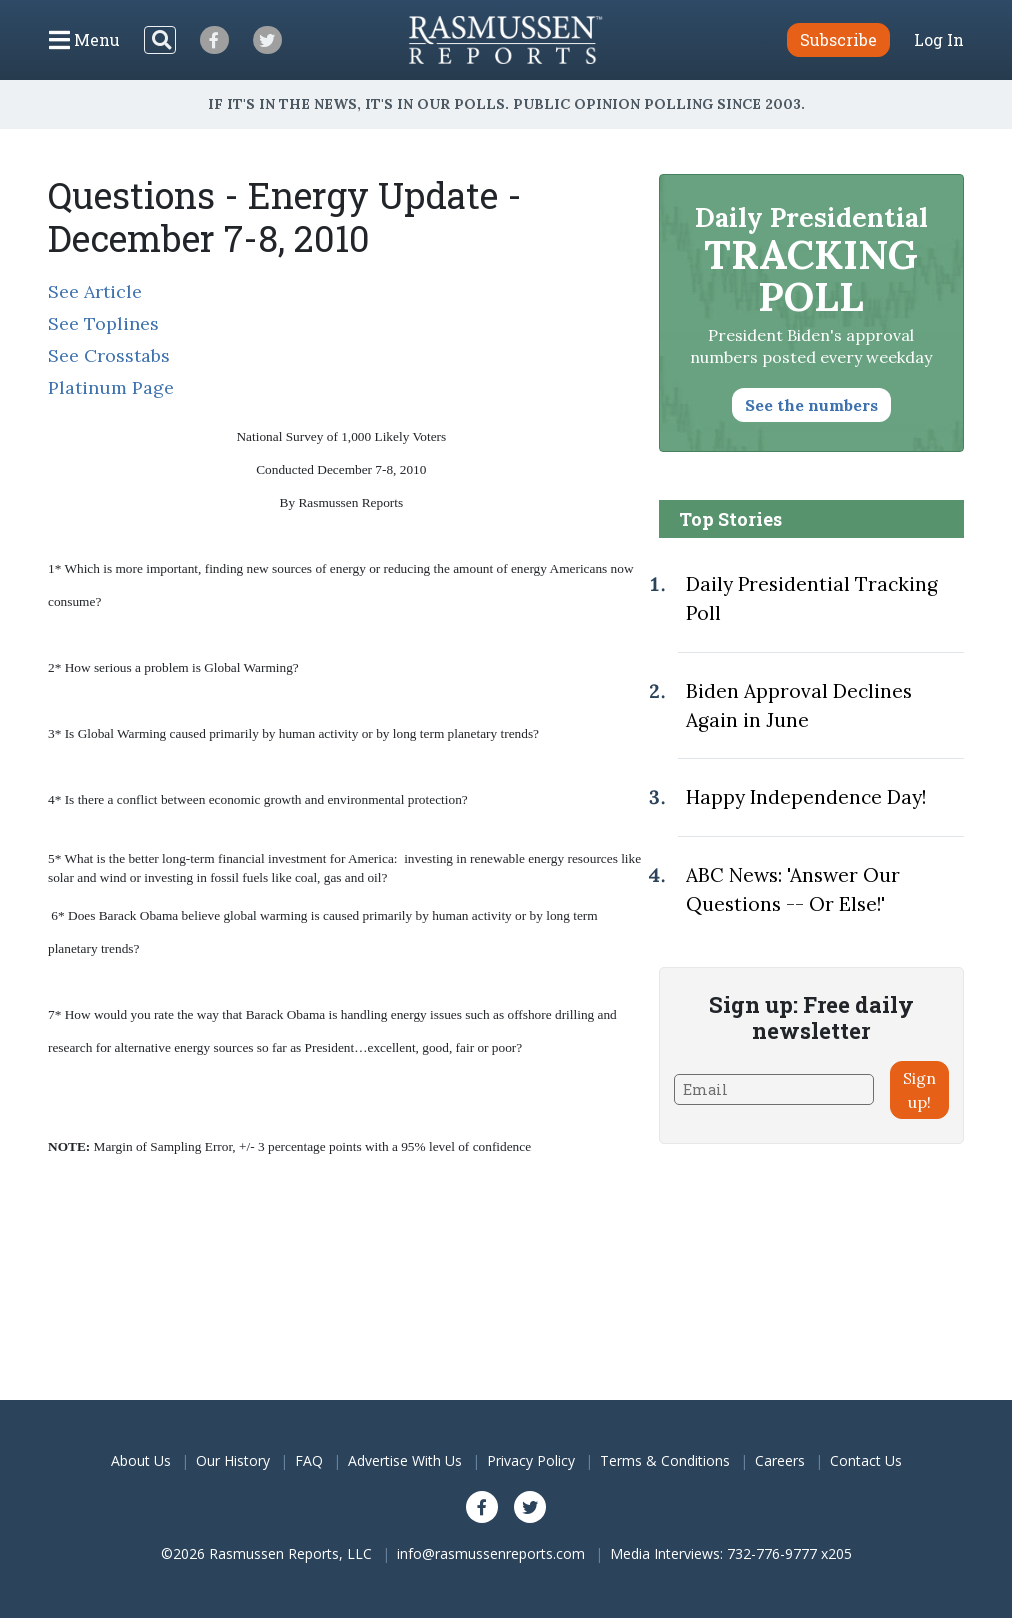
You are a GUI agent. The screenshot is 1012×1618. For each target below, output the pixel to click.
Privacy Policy (531, 1460)
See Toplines (103, 323)
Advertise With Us (405, 1460)
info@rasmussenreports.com (491, 1553)
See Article (95, 291)
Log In (939, 40)
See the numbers (811, 405)
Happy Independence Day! (806, 797)
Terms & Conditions (665, 1460)
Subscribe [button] (838, 39)
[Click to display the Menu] (84, 40)
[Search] (160, 40)
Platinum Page (111, 387)
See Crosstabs (109, 355)
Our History (233, 1460)
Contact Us (866, 1460)
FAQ (309, 1460)
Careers (780, 1460)
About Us (141, 1460)
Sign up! (919, 1090)
